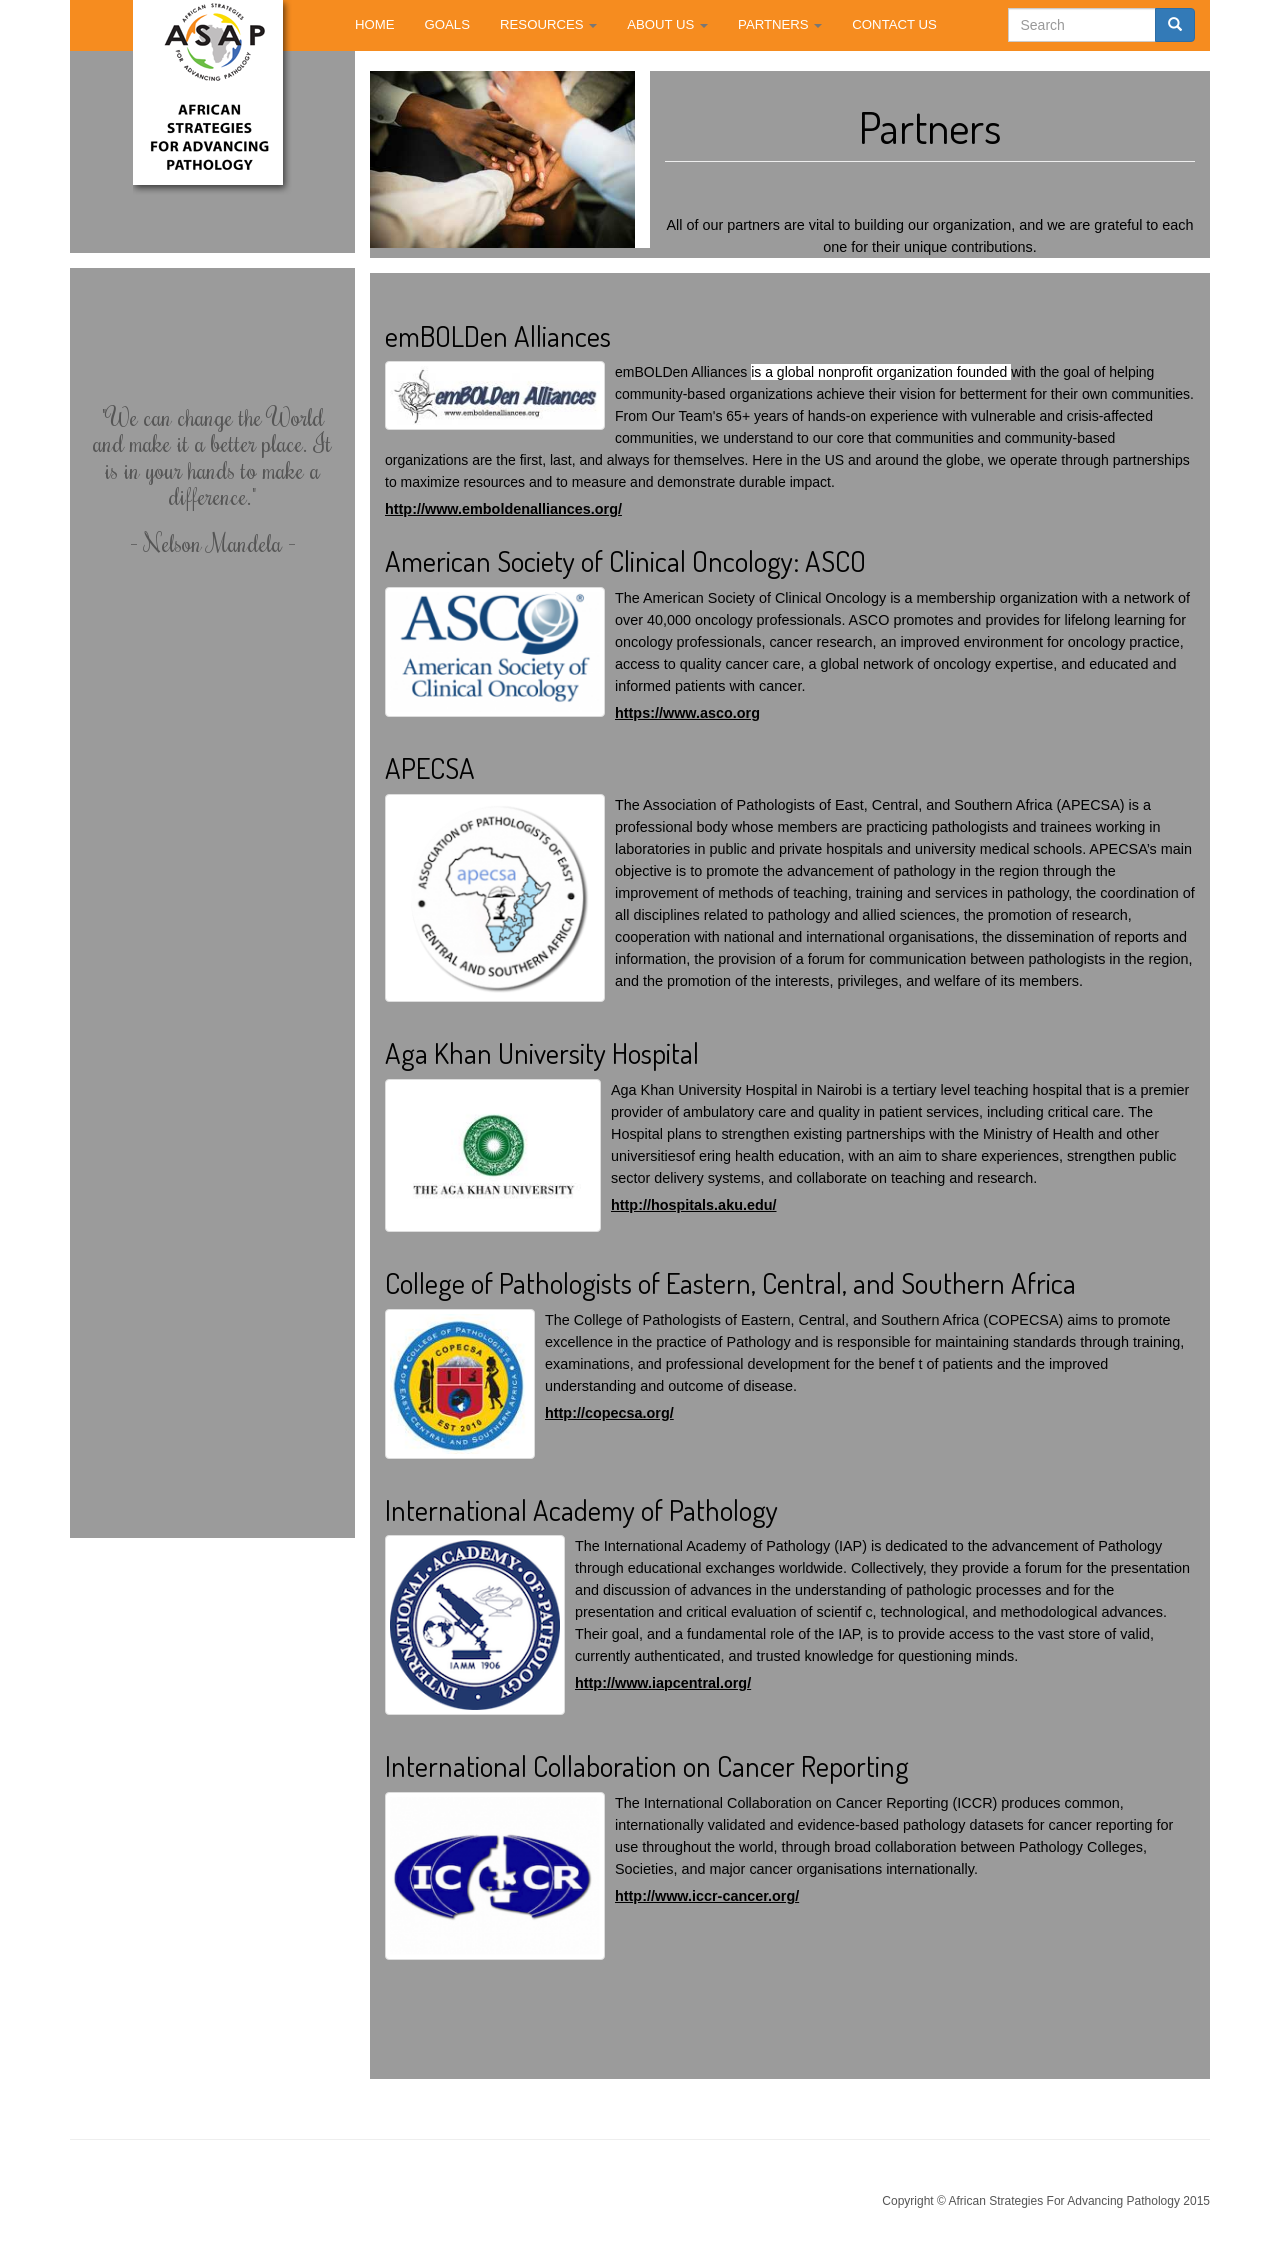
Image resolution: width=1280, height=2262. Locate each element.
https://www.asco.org (687, 713)
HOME (375, 24)
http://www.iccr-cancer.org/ (707, 1896)
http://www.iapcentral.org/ (663, 1683)
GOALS (447, 24)
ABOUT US (667, 24)
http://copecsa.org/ (609, 1413)
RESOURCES (548, 24)
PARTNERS (780, 24)
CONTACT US (894, 24)
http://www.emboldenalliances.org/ (503, 509)
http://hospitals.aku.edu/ (694, 1205)
